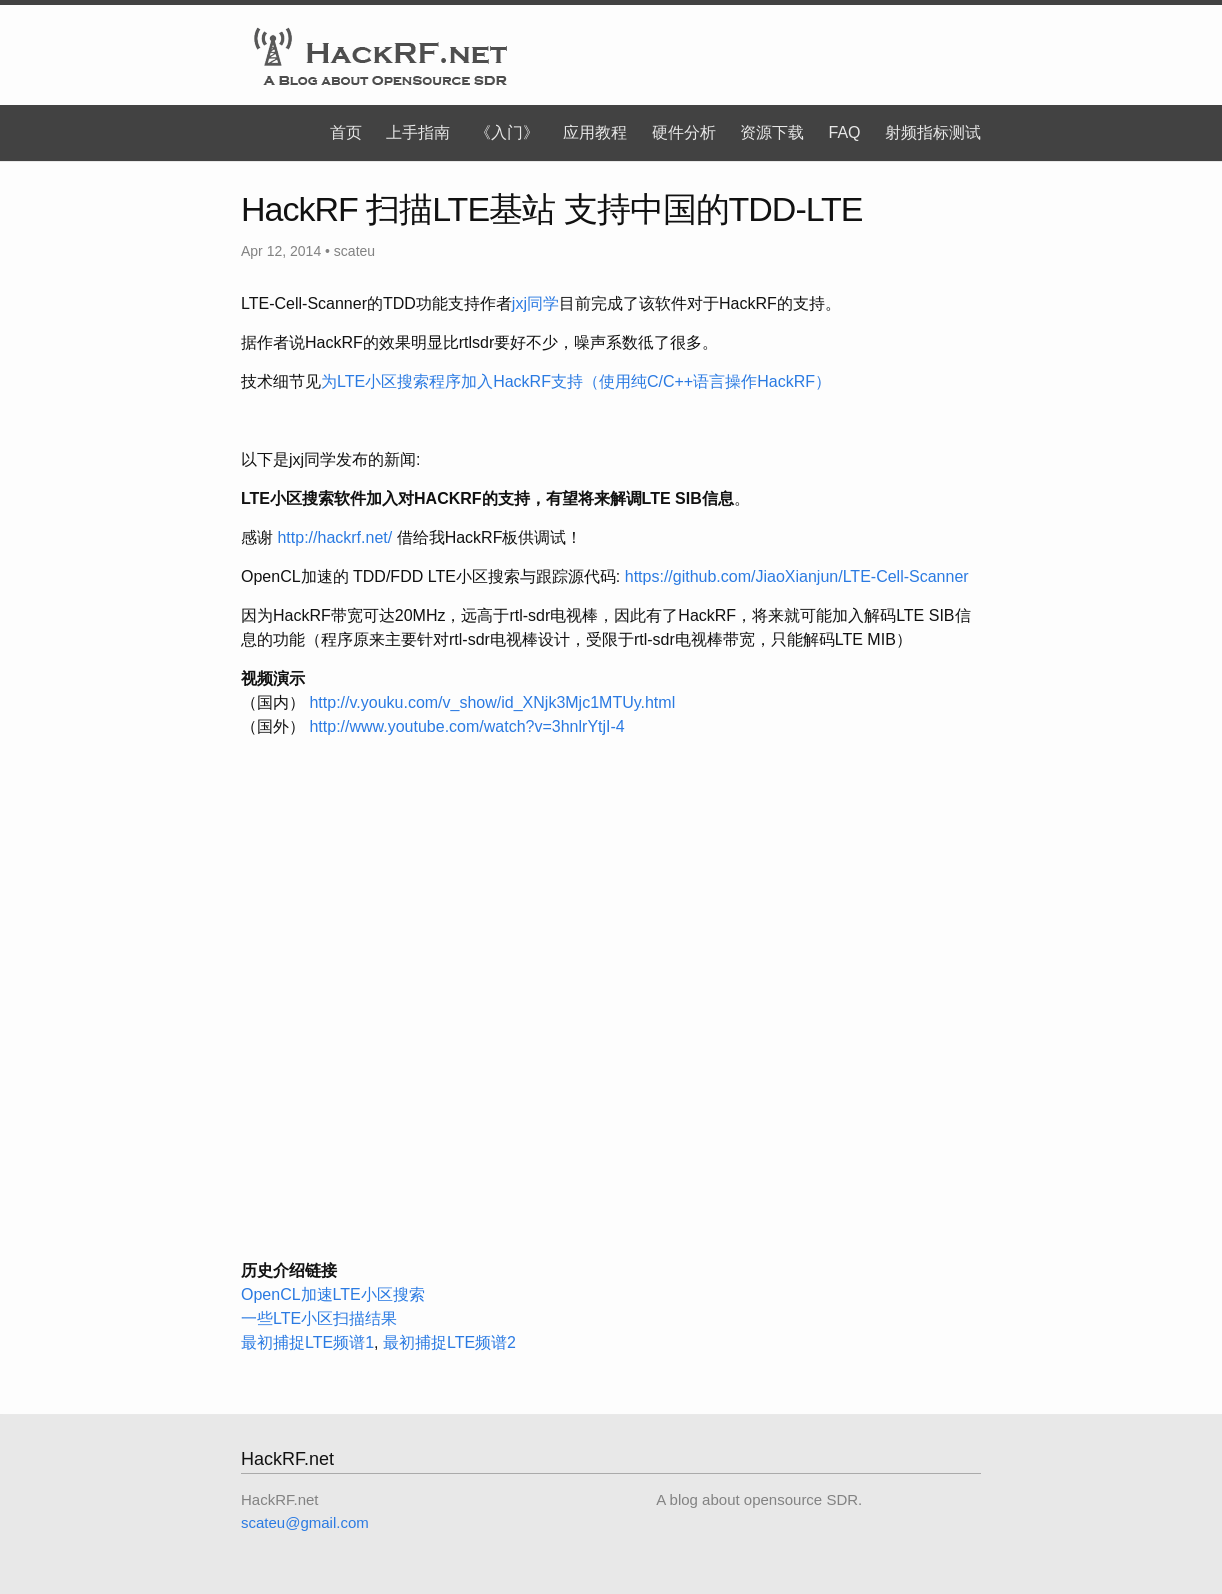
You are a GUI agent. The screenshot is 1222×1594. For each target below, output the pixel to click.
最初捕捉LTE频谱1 (307, 1342)
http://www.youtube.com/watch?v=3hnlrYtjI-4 (466, 726)
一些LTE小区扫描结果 (319, 1318)
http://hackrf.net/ (334, 537)
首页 (346, 132)
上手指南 (418, 132)
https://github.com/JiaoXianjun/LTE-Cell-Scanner (797, 576)
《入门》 (507, 132)
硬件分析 (684, 132)
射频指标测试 (933, 132)
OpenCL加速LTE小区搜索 (333, 1294)
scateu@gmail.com (305, 1522)
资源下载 (772, 132)
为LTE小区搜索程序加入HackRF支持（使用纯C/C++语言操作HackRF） (576, 381)
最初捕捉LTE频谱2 (449, 1342)
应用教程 (595, 132)
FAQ (845, 132)
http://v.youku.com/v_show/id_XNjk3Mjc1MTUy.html (492, 702)
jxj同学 (535, 303)
